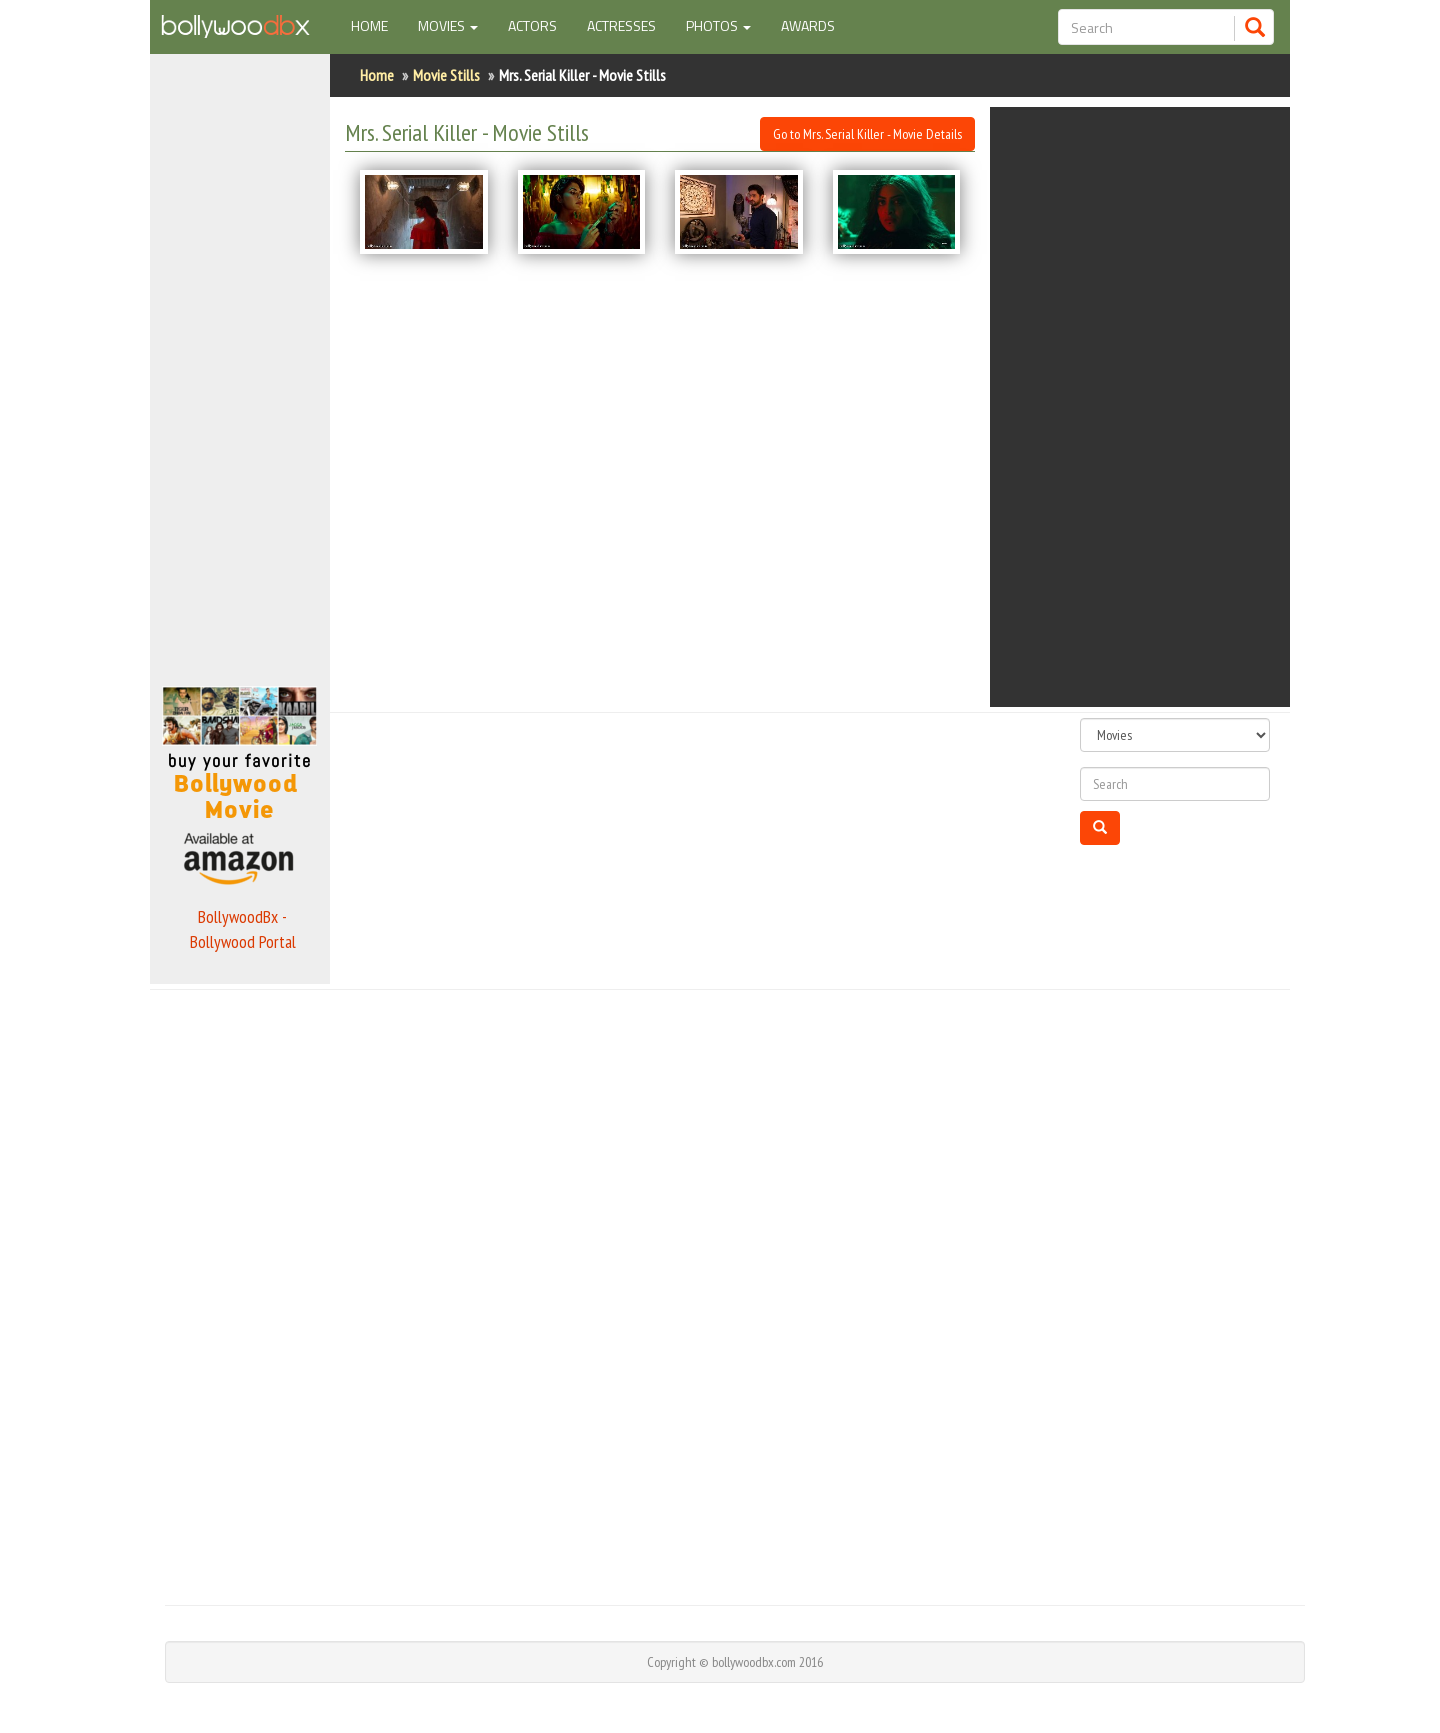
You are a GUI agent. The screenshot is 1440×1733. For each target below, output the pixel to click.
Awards (808, 25)
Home (377, 25)
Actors (532, 25)
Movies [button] (448, 25)
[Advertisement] (240, 364)
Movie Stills (446, 75)
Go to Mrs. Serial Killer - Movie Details (867, 134)
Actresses (621, 25)
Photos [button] (718, 25)
